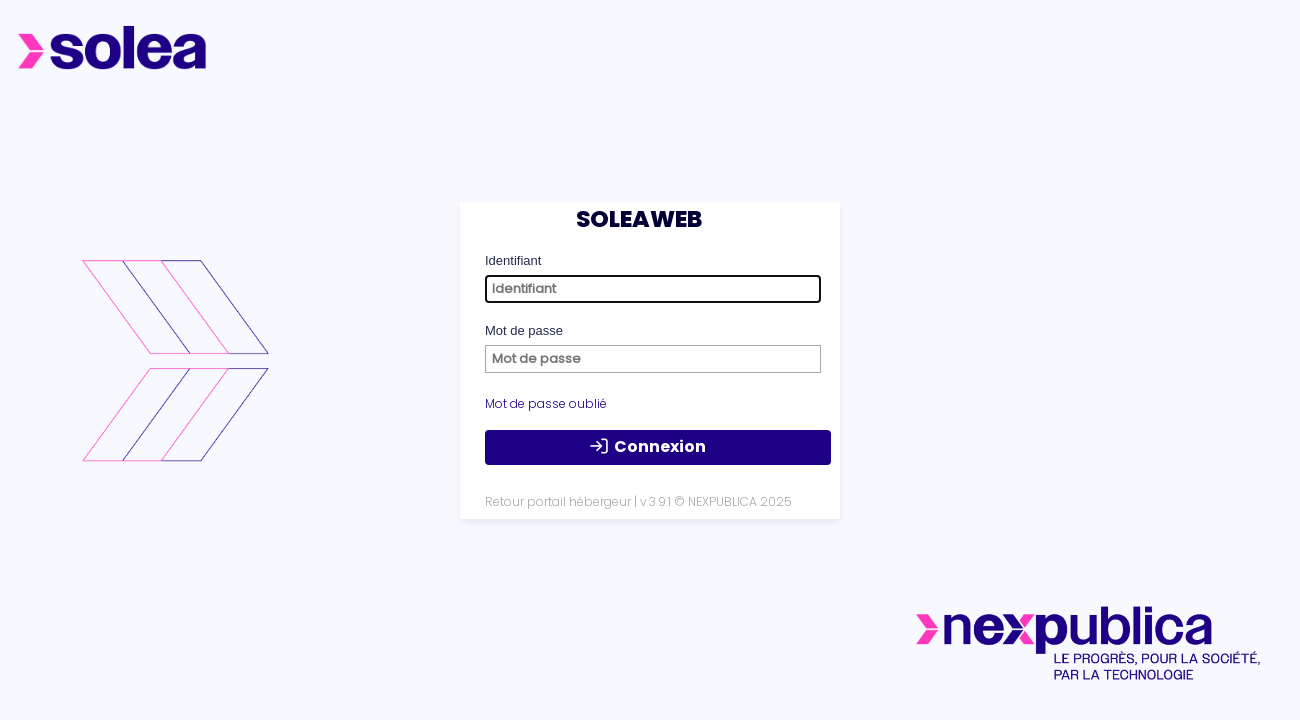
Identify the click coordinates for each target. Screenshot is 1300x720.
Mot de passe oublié (546, 403)
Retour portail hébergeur (558, 501)
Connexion (647, 447)
